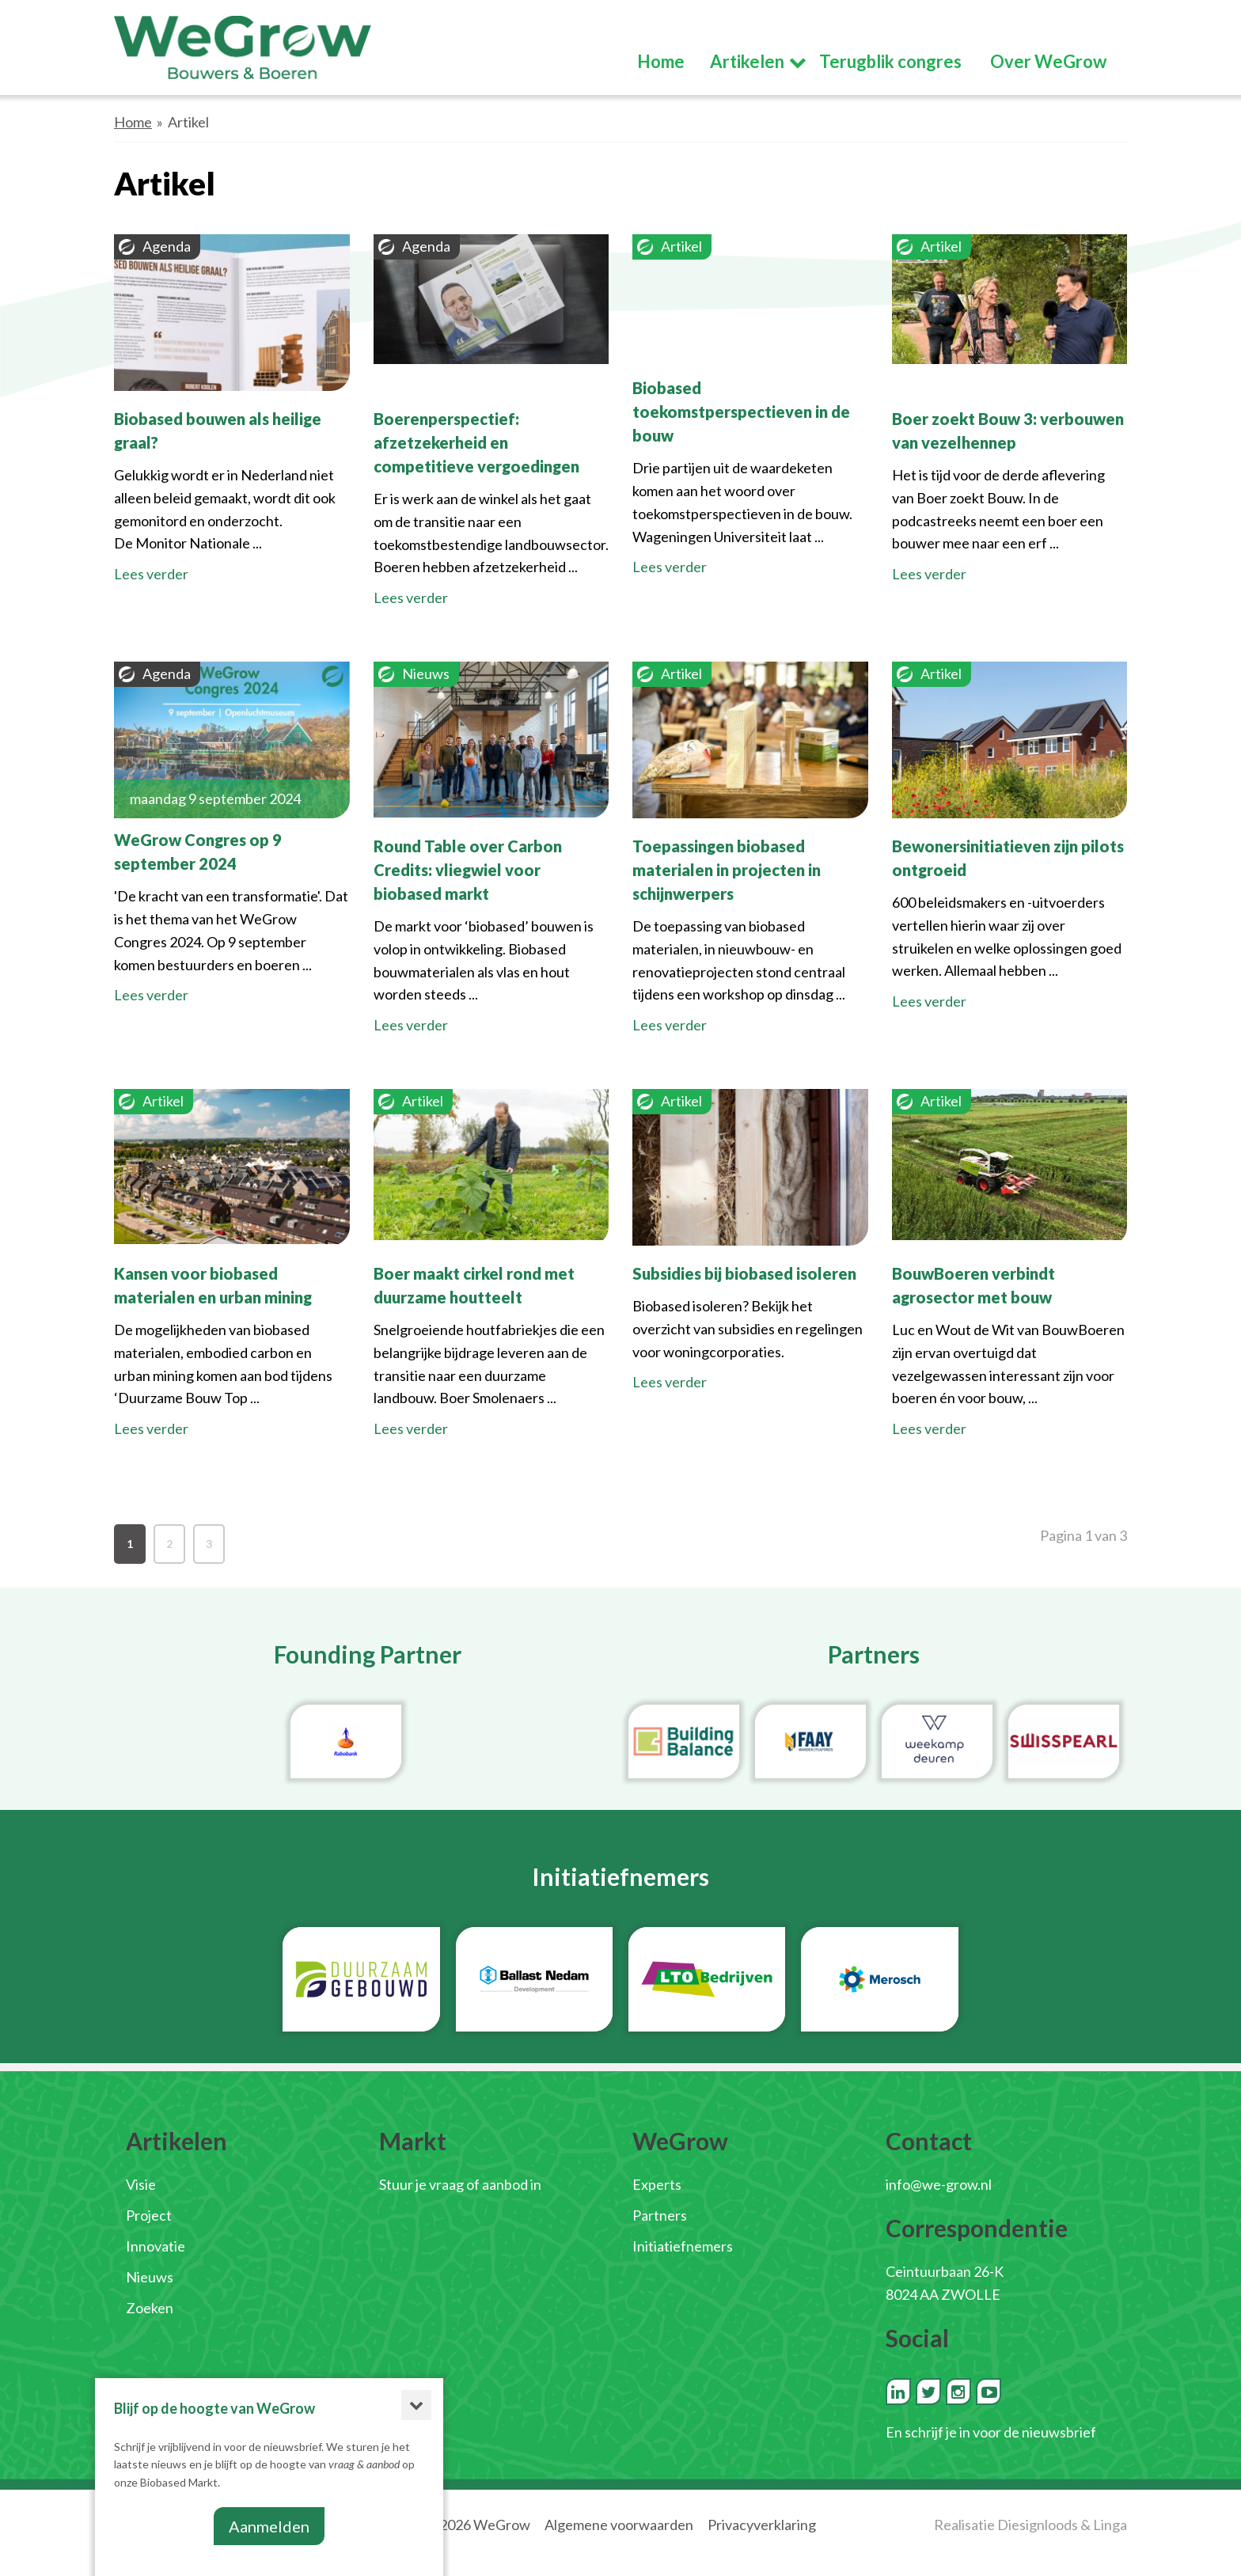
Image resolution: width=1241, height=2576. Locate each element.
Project (149, 2215)
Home (133, 122)
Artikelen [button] (747, 61)
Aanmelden (269, 2526)
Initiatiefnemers (682, 2246)
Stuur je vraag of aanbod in (460, 2184)
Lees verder (151, 573)
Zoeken (149, 2307)
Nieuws (149, 2277)
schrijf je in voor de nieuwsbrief (1000, 2432)
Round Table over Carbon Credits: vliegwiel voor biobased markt (468, 870)
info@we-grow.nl (939, 2184)
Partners (659, 2215)
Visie (141, 2184)
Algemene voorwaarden (619, 2524)
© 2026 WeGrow (477, 2524)
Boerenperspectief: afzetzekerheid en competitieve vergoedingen (476, 442)
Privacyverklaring (762, 2524)
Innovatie (155, 2246)
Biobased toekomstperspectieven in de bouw (741, 411)
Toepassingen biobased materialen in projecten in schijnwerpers (726, 870)
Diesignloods (1037, 2524)
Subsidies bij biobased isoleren (744, 1273)
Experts (656, 2184)
